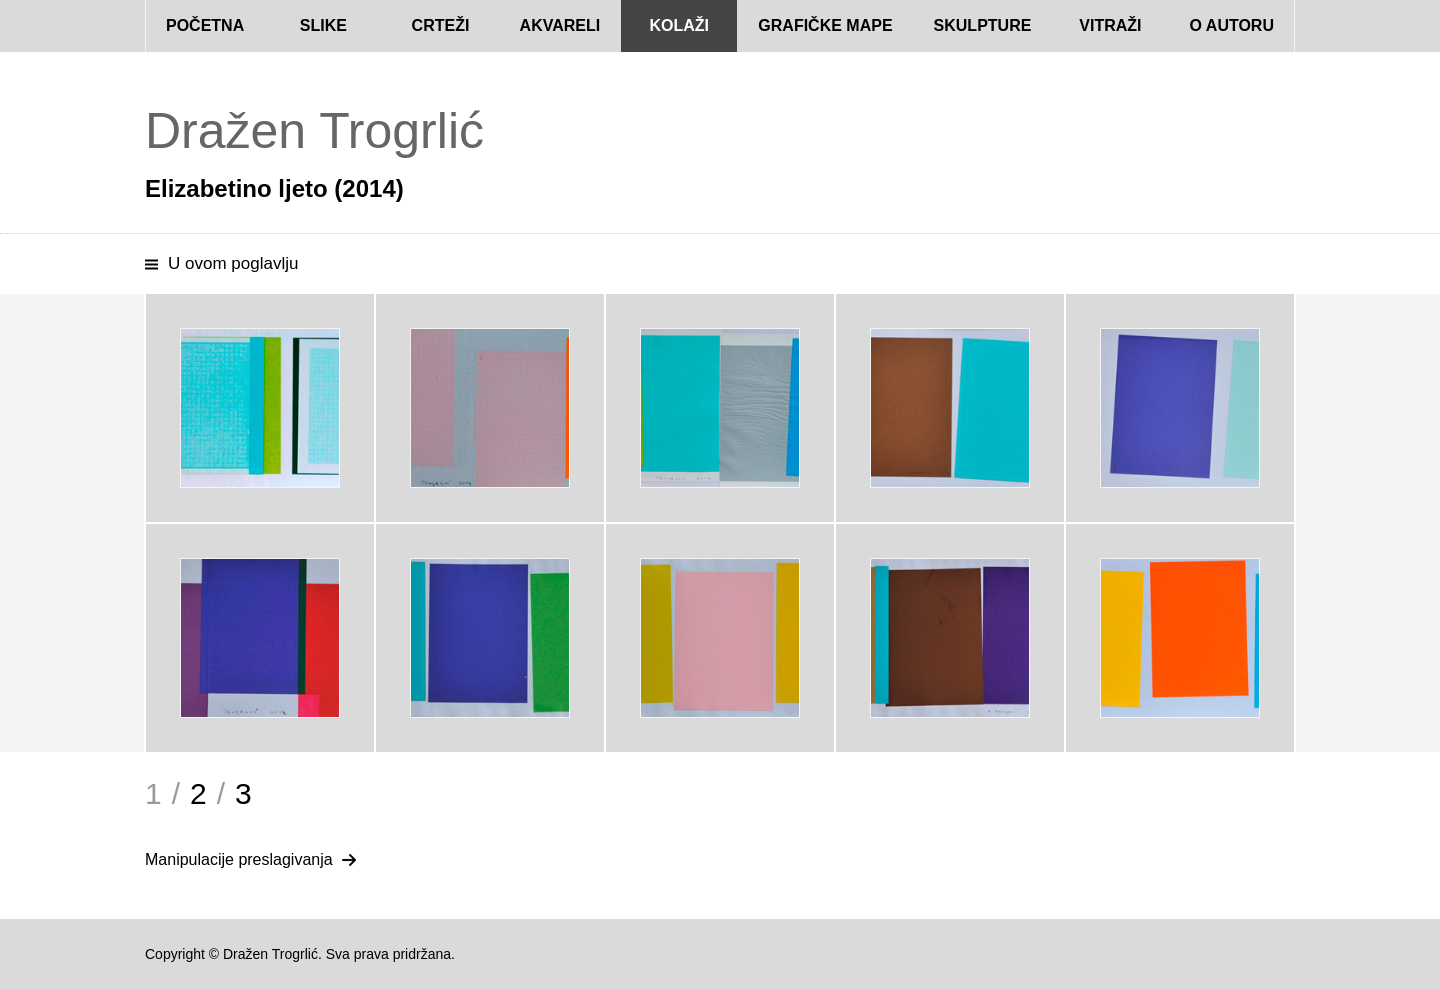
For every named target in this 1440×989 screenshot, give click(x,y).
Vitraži (1110, 25)
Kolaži (679, 25)
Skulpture (983, 25)
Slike (323, 25)
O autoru (1232, 25)
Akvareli (560, 25)
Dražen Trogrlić (314, 131)
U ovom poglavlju (233, 263)
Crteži (441, 25)
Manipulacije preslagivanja (239, 859)
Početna (205, 25)
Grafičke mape (825, 25)
